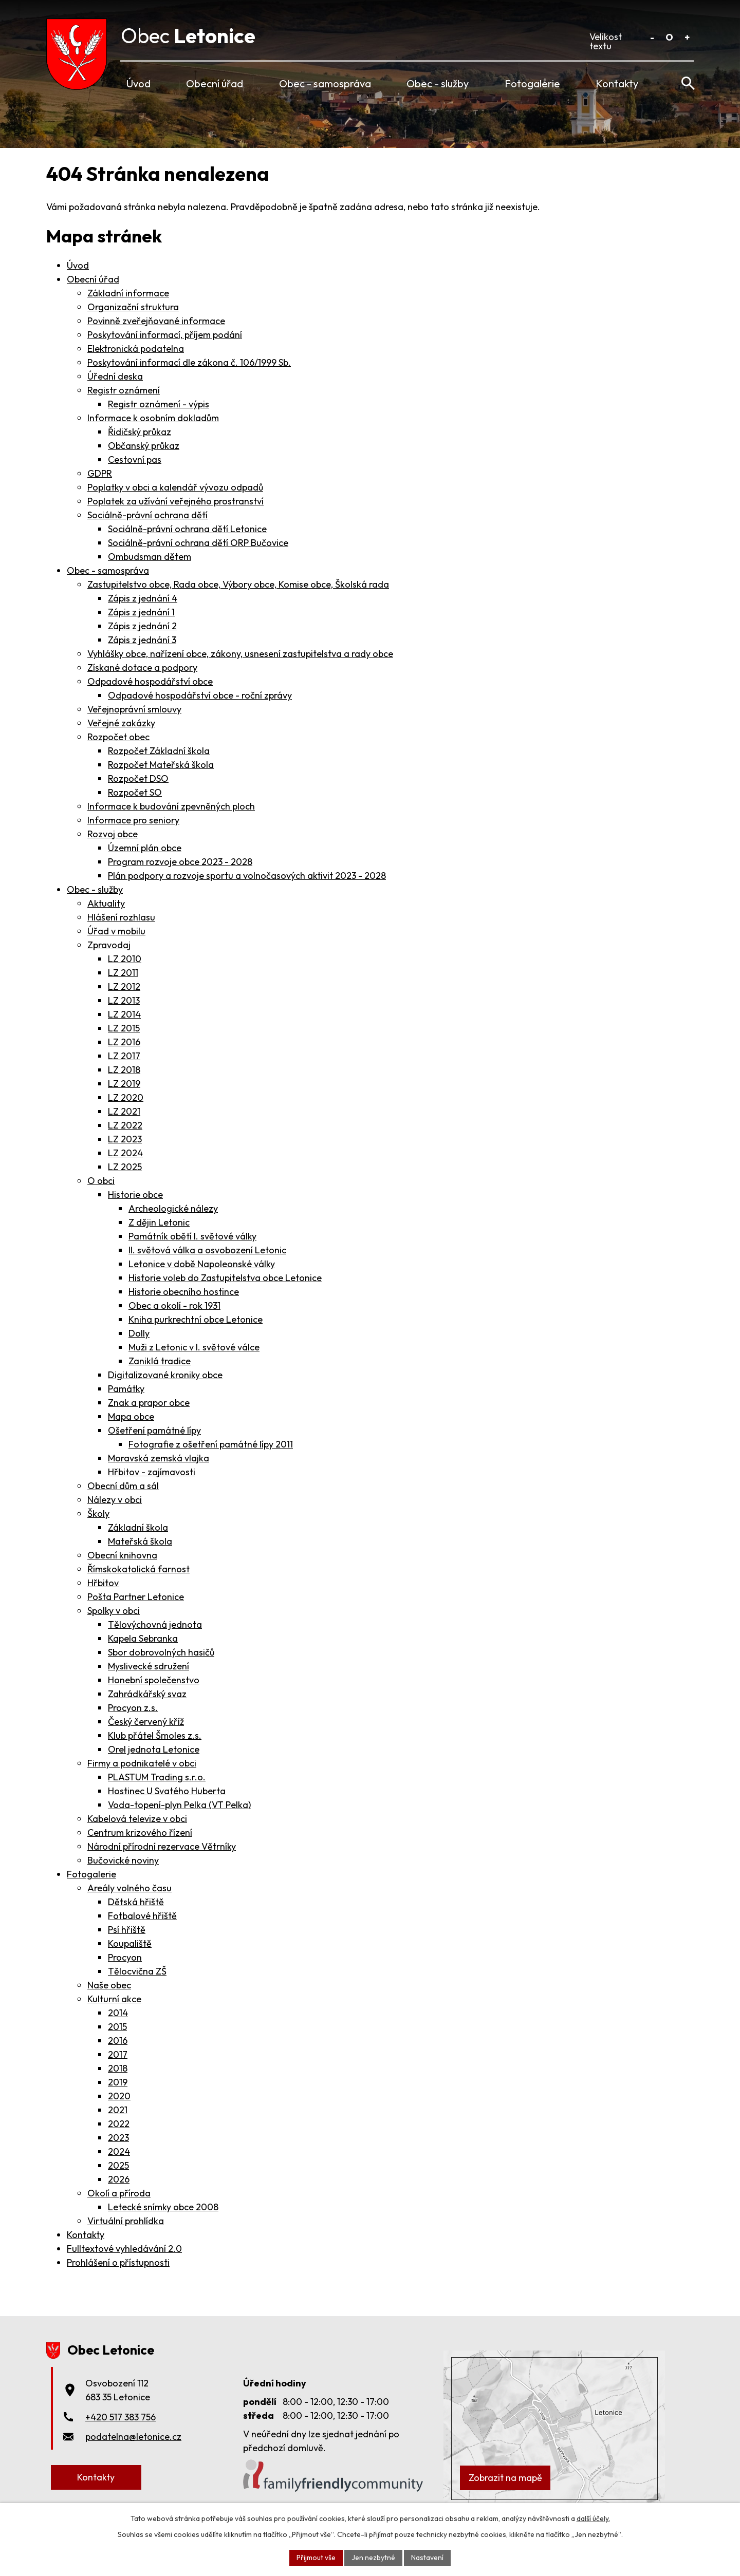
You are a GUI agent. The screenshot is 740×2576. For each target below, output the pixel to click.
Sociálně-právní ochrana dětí (147, 515)
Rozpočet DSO (138, 778)
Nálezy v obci (114, 1500)
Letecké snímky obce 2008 (163, 2207)
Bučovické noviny (123, 1860)
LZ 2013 (124, 1000)
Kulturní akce (114, 1999)
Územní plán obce (144, 848)
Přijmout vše (316, 2557)
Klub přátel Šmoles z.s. (154, 1735)
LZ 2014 (124, 1014)
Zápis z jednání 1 (141, 612)
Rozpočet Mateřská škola (161, 764)
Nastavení (427, 2557)
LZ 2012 (124, 986)
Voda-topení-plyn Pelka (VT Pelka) (179, 1805)
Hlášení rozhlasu (121, 917)
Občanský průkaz (143, 446)
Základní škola (138, 1527)
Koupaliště (130, 1943)
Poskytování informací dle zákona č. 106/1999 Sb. (189, 362)
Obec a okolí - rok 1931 (174, 1305)
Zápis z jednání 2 (142, 626)
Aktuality (106, 903)
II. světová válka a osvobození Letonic (207, 1250)
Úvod (138, 83)
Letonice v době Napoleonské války (201, 1264)
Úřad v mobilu (116, 931)
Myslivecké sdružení (148, 1666)
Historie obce (135, 1194)
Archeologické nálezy (173, 1208)
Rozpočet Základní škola (159, 751)
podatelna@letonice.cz (133, 2436)
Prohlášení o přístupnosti (118, 2262)
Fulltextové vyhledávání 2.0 (124, 2248)
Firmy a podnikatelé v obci (141, 1763)
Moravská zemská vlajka (158, 1458)
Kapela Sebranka (143, 1638)
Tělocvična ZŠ (137, 1971)
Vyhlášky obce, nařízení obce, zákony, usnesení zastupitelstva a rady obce (240, 654)
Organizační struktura (133, 307)
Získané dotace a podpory (142, 667)
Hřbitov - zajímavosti (151, 1472)
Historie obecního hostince (183, 1292)
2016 (117, 2040)
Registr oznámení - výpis (158, 404)
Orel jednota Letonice (153, 1749)
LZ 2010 (124, 959)
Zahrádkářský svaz (147, 1694)
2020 (119, 2096)
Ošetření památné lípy (154, 1430)
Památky (126, 1389)
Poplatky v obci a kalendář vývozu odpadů (175, 487)
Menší (652, 37)
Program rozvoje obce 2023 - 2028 (180, 862)
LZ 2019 (124, 1083)
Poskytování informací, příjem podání (164, 335)
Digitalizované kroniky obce (165, 1375)
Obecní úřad (214, 83)
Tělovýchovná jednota (155, 1624)
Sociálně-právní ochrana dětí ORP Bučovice (198, 543)
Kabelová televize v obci (137, 1819)
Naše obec (109, 1985)
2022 (119, 2124)
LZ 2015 (124, 1028)
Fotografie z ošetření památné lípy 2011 (210, 1444)
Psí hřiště (126, 1929)
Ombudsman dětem (149, 556)
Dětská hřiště (136, 1902)
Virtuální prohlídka (125, 2221)
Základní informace (128, 293)
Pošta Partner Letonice (135, 1597)
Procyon (125, 1957)
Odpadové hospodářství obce (150, 681)
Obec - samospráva (325, 83)
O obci (101, 1181)
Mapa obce (131, 1416)
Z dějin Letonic (159, 1222)
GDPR (99, 473)
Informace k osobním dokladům (153, 418)
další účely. (593, 2518)
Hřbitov (103, 1583)
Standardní (669, 37)
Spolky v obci (113, 1610)
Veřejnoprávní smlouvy (134, 709)
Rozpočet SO (135, 792)
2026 (119, 2179)
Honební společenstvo (153, 1680)
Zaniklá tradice (159, 1361)
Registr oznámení (123, 390)
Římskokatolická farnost (138, 1569)
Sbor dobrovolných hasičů (161, 1652)
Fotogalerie (532, 83)
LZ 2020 (125, 1097)
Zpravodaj (109, 945)
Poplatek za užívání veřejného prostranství (175, 501)
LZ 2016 (124, 1042)
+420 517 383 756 (120, 2417)
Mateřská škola (140, 1541)
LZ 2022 (125, 1125)
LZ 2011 (123, 973)
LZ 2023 (125, 1139)
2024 (119, 2151)
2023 (118, 2137)
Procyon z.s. (133, 1708)
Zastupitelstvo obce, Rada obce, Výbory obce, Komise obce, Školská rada (238, 584)
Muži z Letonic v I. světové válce (194, 1347)
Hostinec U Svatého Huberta (167, 1791)
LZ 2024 (125, 1153)
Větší (687, 37)
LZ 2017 (124, 1056)
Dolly (139, 1333)
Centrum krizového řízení (139, 1832)
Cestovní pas (134, 459)
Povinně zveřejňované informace (156, 321)
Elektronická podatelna (135, 348)
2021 (117, 2110)
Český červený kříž (146, 1721)
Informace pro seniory (133, 820)
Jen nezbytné (373, 2557)
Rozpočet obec (118, 737)
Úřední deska (115, 376)
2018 (117, 2068)
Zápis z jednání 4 (142, 598)
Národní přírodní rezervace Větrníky (161, 1846)
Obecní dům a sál (123, 1486)
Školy (98, 1513)
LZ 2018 (124, 1070)
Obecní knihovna (122, 1555)
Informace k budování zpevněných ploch (171, 806)
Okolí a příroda (119, 2193)
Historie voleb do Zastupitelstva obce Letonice (225, 1278)
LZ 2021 (124, 1111)
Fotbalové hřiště (142, 1916)
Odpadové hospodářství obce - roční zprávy (200, 695)
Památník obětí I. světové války (192, 1236)
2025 (118, 2165)
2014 (118, 2013)
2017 (117, 2054)
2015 (117, 2027)
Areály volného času (129, 1888)
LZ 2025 (125, 1167)
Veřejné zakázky (121, 723)
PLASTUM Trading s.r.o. (157, 1777)
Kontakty (617, 83)
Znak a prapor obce (149, 1402)
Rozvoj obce (112, 834)
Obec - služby (437, 83)
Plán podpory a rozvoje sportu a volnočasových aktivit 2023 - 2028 (247, 875)
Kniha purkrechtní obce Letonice (195, 1319)
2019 (117, 2082)
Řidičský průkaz (139, 432)
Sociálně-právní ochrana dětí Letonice (187, 529)
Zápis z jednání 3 (142, 640)
